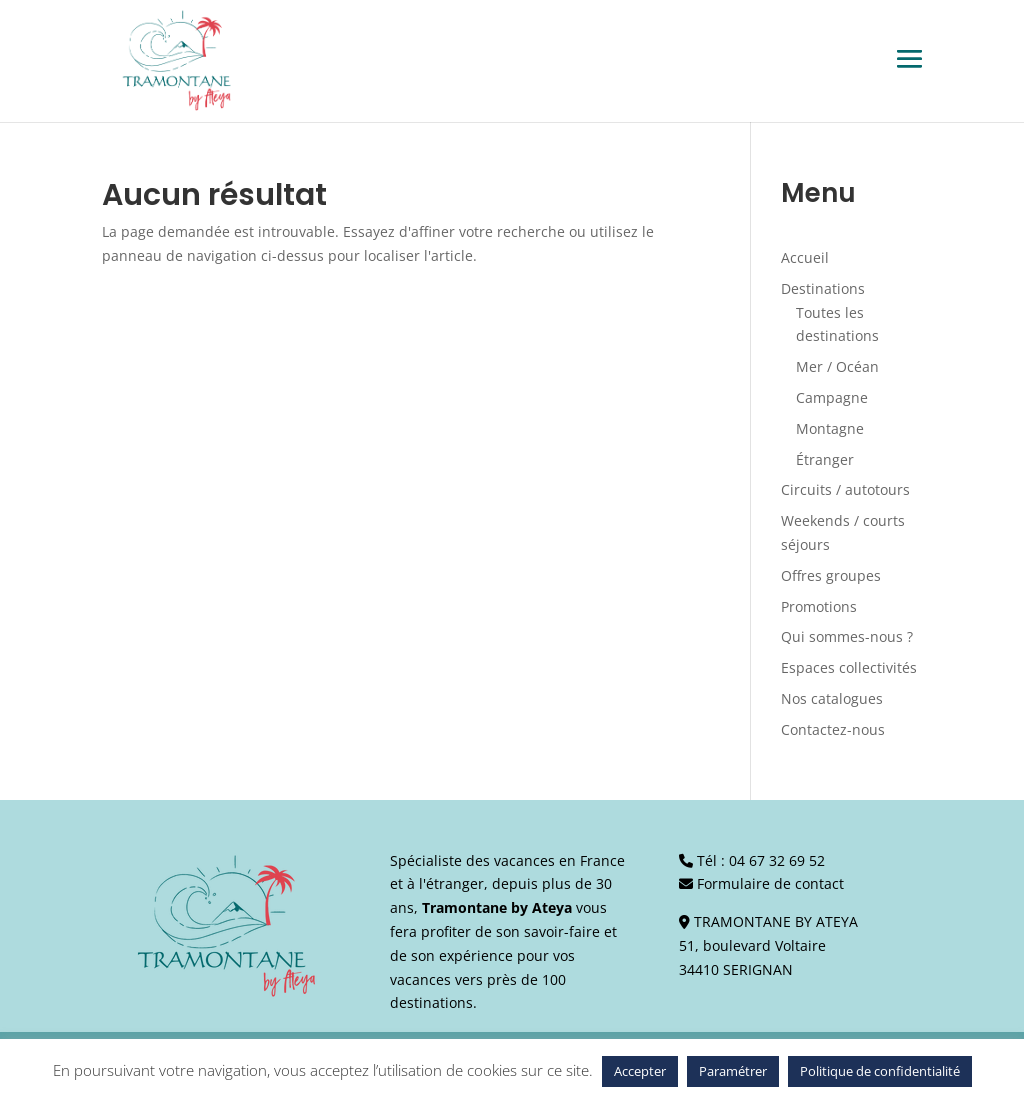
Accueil (805, 257)
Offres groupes (831, 575)
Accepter (640, 1071)
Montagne (830, 428)
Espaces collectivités (849, 667)
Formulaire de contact (770, 883)
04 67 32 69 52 (777, 860)
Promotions (819, 606)
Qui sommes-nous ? (847, 636)
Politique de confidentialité (880, 1071)
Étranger (825, 459)
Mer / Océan (837, 366)
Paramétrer (733, 1071)
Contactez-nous (833, 729)
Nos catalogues (832, 698)
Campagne (832, 397)
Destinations (823, 288)
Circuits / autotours (845, 489)
